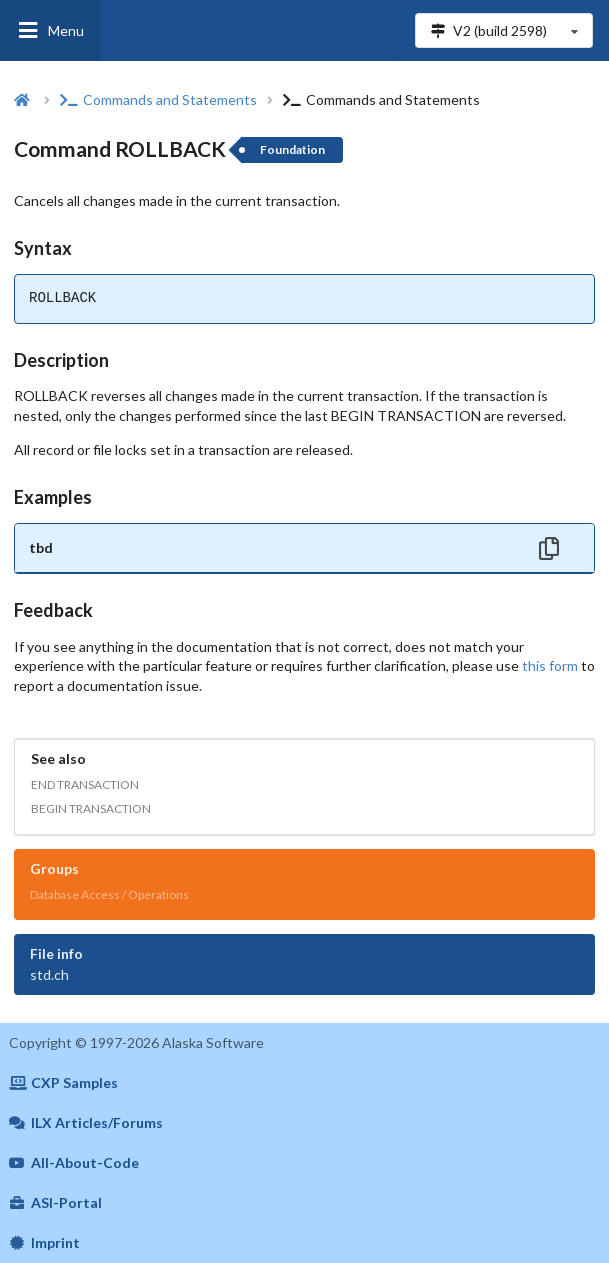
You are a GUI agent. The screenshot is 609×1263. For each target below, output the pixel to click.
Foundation (292, 149)
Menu (50, 30)
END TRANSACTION (85, 784)
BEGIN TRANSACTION (91, 808)
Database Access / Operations (109, 894)
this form (550, 665)
